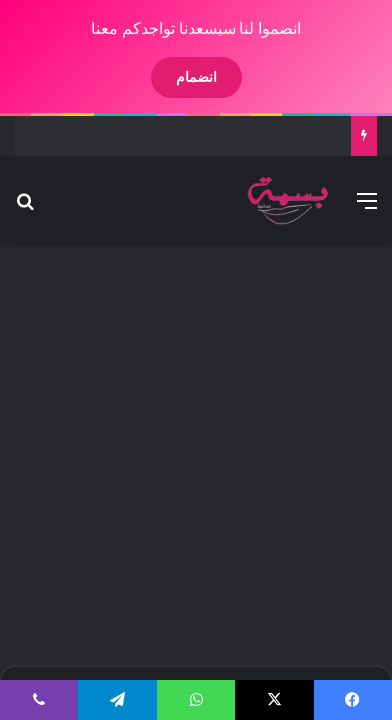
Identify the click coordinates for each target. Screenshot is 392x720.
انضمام (179, 77)
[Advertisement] (195, 452)
